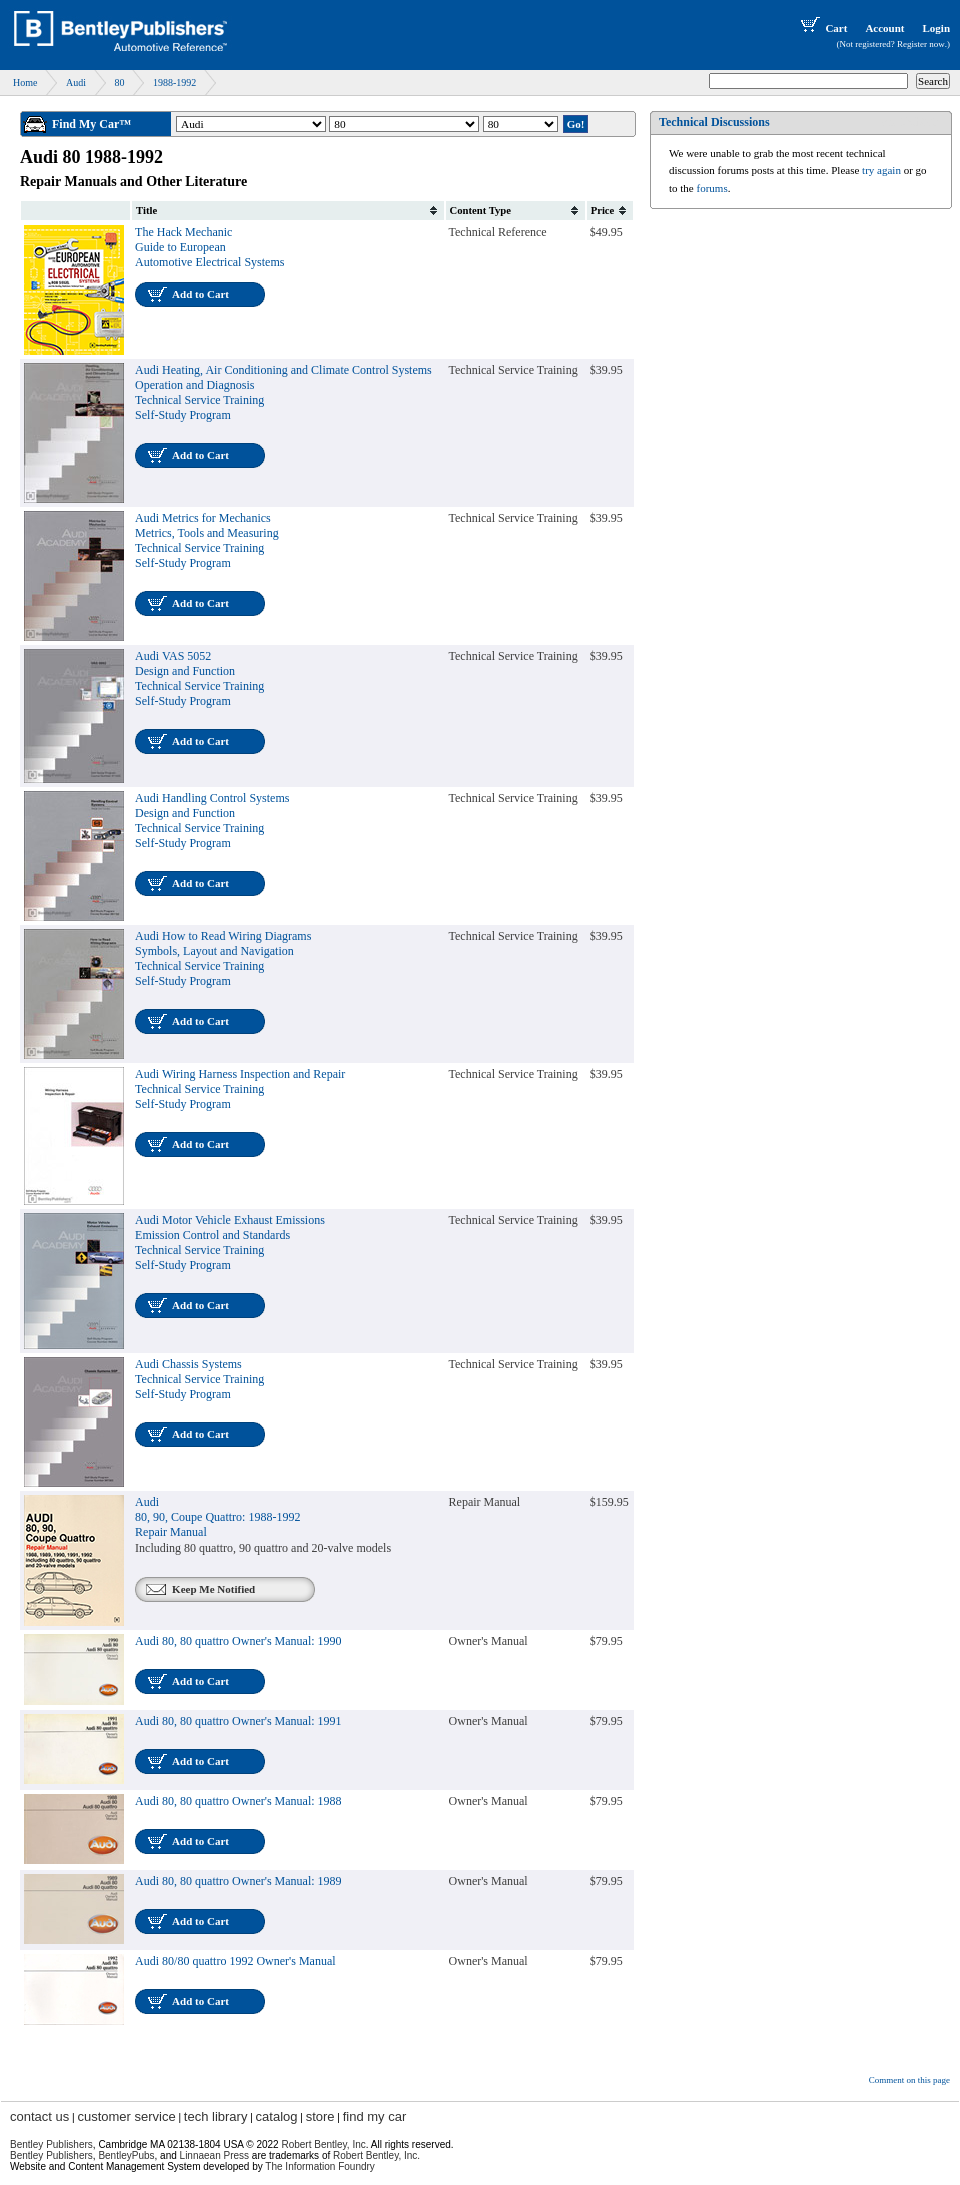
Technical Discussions (714, 122)
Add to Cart (200, 294)
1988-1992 (174, 82)
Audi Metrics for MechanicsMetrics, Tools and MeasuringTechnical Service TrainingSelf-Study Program (207, 540)
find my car (375, 2116)
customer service (126, 2116)
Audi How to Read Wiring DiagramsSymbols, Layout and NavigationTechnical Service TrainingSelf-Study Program (223, 958)
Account (884, 28)
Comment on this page (909, 2080)
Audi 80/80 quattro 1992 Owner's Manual (235, 1961)
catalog (277, 2116)
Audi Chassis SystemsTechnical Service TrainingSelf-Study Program (199, 1379)
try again (881, 170)
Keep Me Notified (213, 1589)
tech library (216, 2116)
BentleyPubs (126, 2155)
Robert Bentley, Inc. (376, 2155)
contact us (39, 2116)
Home (25, 82)
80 (119, 82)
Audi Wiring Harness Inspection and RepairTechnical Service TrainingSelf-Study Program (240, 1089)
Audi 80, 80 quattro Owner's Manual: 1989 (238, 1881)
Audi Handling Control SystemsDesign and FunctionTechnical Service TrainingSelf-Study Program (212, 820)
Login (936, 28)
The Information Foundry (320, 2166)
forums (712, 188)
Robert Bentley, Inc (323, 2144)
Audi (76, 82)
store (320, 2116)
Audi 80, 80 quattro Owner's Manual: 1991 (238, 1721)
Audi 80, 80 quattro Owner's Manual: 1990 (238, 1641)
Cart (822, 28)
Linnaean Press (215, 2155)
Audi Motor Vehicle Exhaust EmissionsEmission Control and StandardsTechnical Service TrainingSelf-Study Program (230, 1242)
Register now (921, 44)
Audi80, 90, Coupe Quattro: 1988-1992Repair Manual (217, 1517)
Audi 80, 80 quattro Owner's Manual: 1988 (238, 1801)
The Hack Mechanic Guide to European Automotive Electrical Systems (209, 247)
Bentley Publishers (51, 2144)
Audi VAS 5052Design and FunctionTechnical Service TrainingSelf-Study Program (199, 678)
